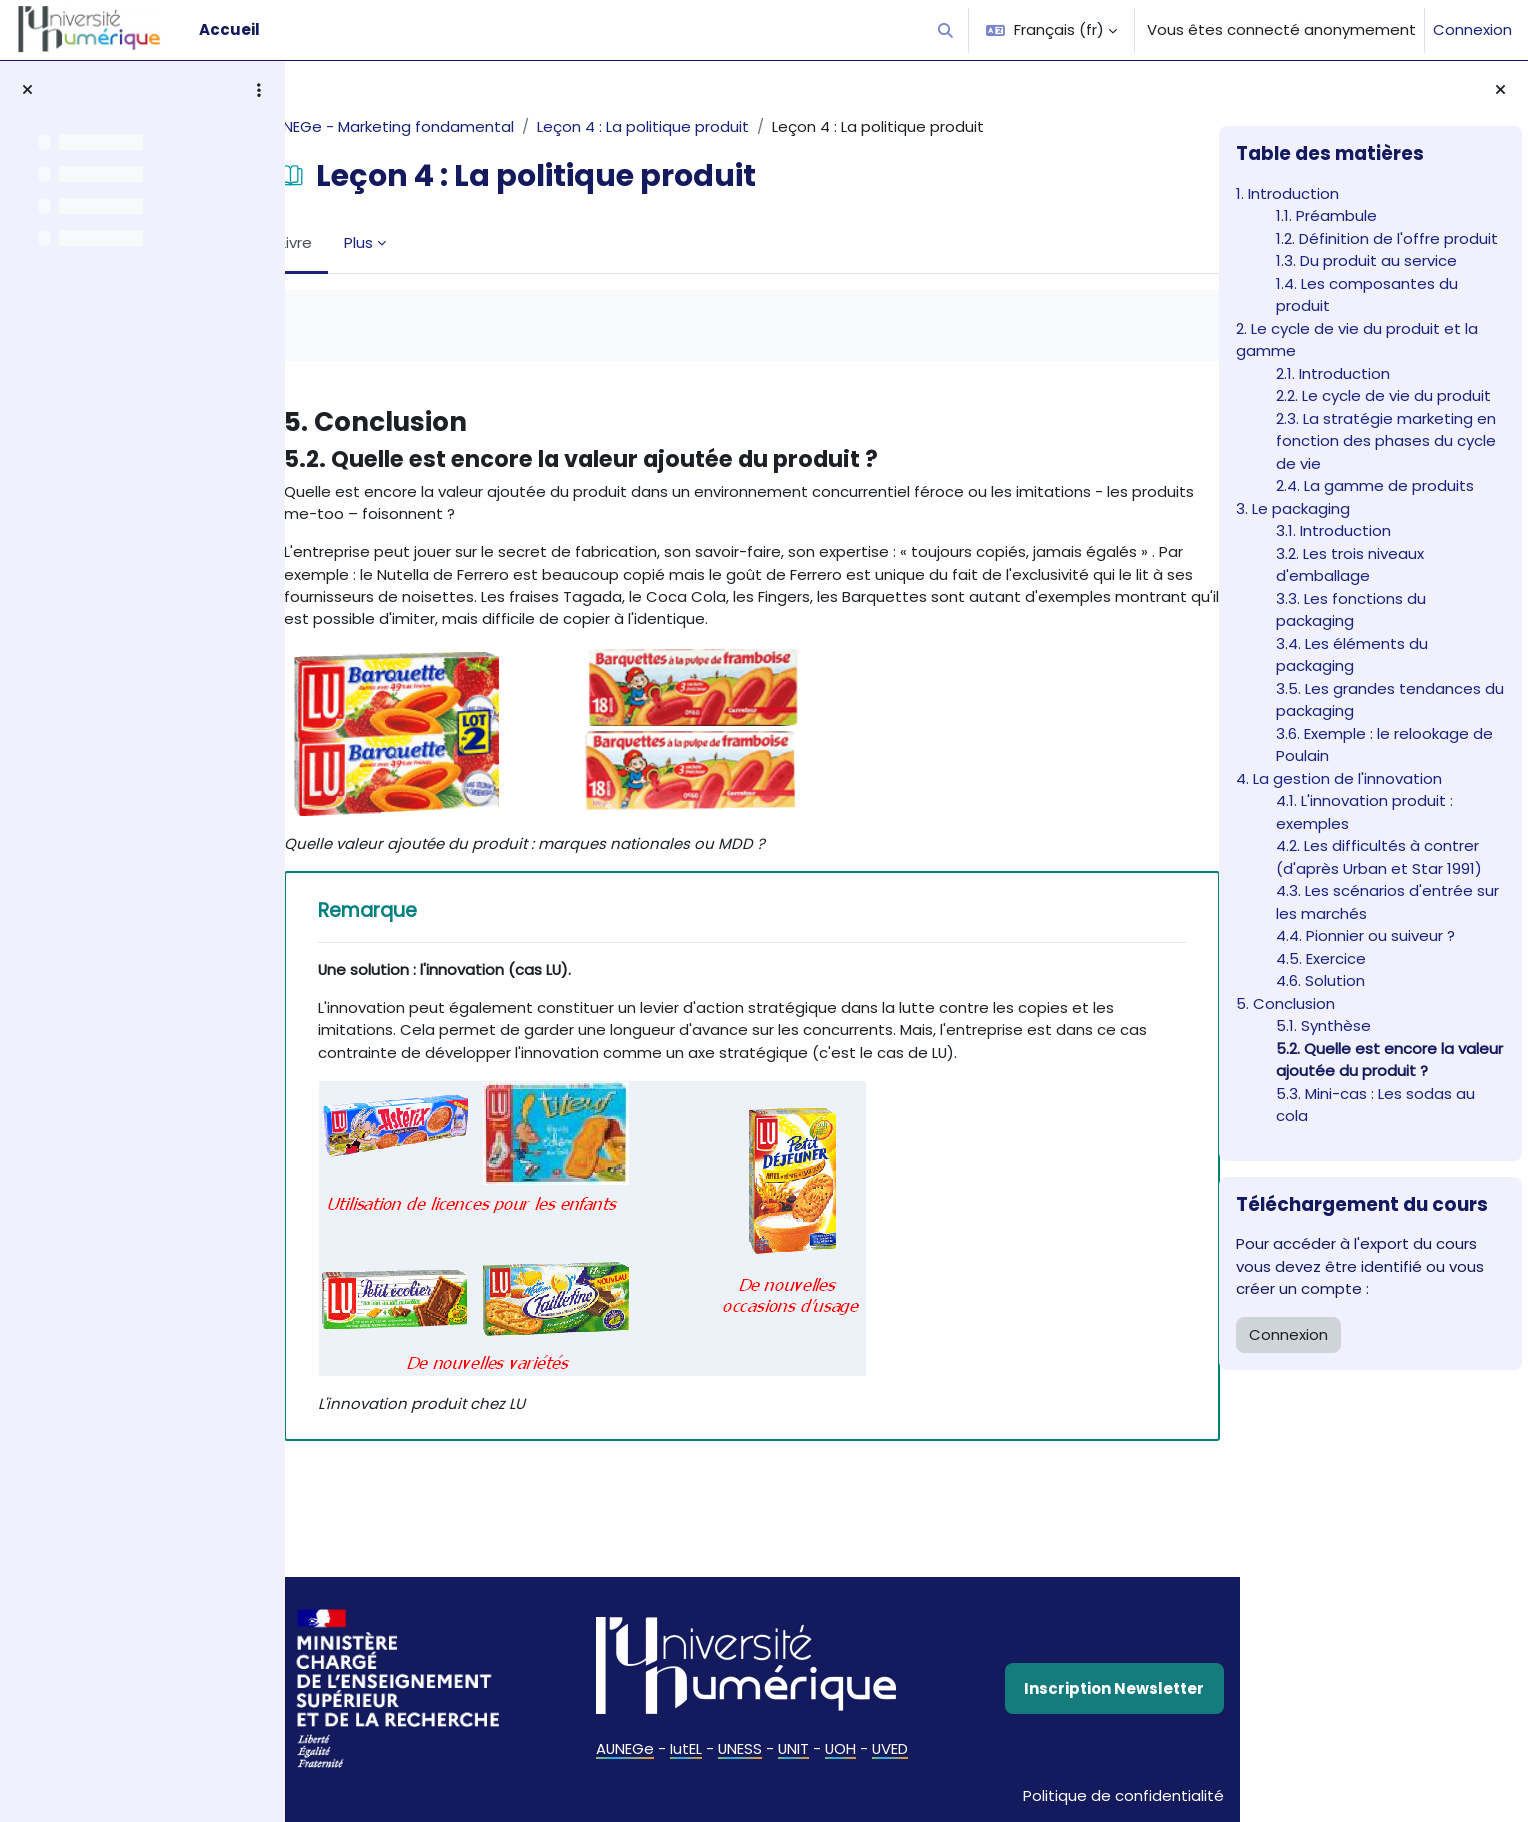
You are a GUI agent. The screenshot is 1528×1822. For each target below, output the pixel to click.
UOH (839, 1760)
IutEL (682, 1760)
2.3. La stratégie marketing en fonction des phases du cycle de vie (1386, 441)
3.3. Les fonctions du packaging (1351, 610)
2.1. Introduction (1333, 373)
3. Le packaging (1293, 508)
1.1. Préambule (1326, 215)
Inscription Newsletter (1056, 1701)
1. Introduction (1287, 193)
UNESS (736, 1760)
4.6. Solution (1320, 980)
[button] (946, 30)
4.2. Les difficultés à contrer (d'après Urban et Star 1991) (1379, 857)
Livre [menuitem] (356, 242)
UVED (889, 1760)
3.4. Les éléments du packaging (1352, 655)
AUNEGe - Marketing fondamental (449, 126)
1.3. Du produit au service (1366, 260)
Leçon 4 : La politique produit (704, 126)
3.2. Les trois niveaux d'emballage (1350, 565)
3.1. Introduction (1333, 530)
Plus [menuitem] (418, 242)
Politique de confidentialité (1057, 1795)
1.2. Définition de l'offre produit (1387, 238)
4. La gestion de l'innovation (1339, 778)
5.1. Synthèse (1323, 1025)
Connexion (1472, 29)
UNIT (791, 1760)
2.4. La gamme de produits (1375, 485)
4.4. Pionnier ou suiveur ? (1365, 935)
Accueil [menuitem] (229, 29)
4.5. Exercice (1321, 958)
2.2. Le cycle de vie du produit (1383, 395)
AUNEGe (620, 1760)
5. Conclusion (1285, 1003)
